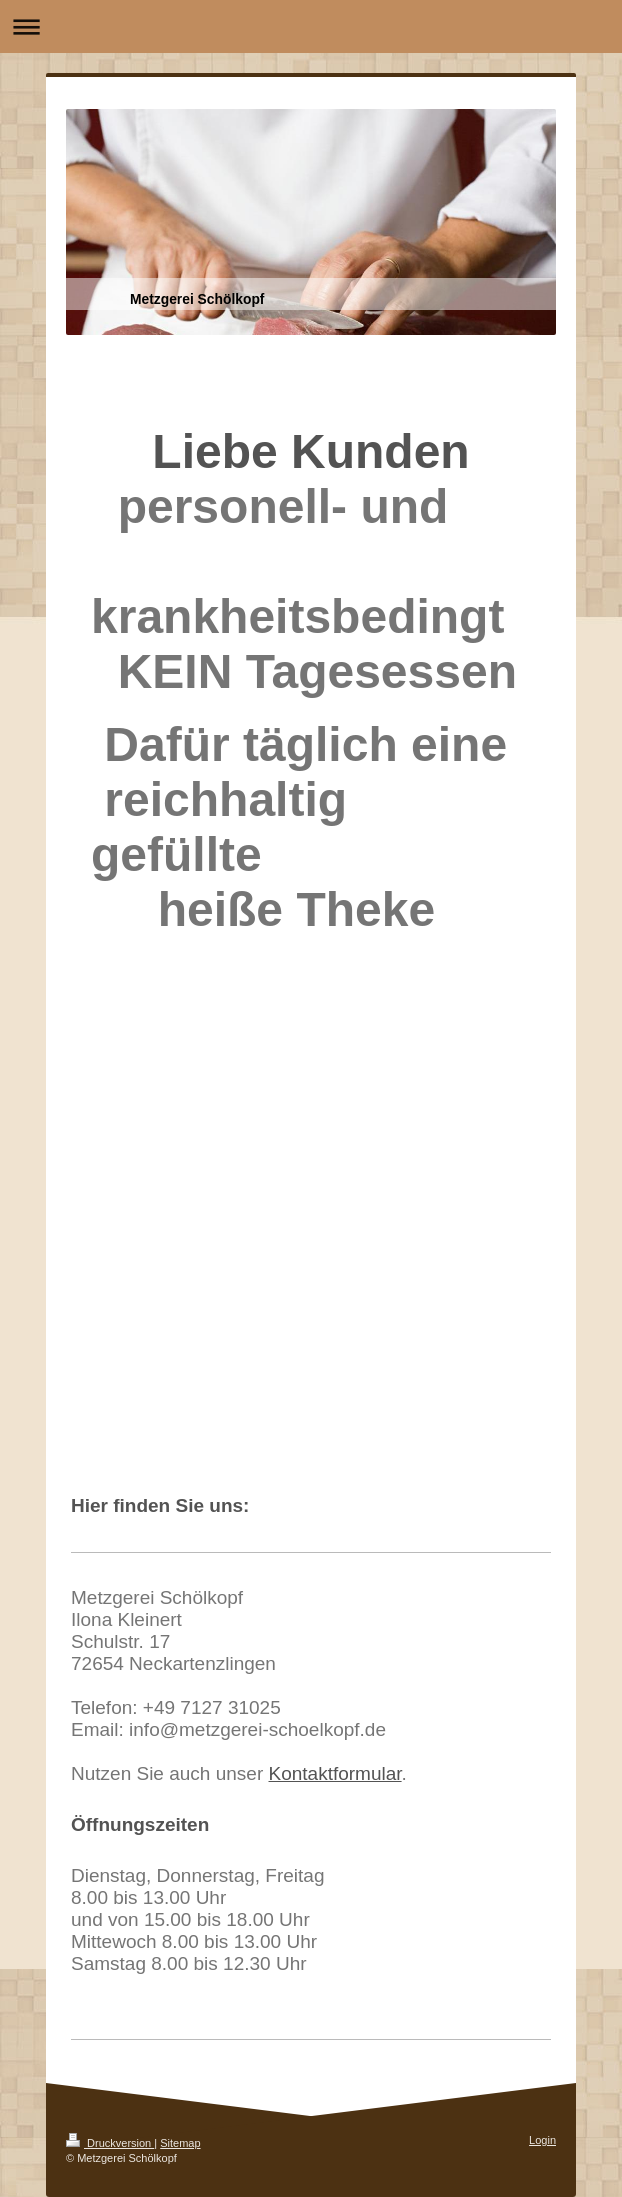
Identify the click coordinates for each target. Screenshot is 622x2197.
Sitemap (180, 2143)
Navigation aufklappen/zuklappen (311, 26)
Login (542, 2140)
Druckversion (110, 2143)
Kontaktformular (335, 1773)
